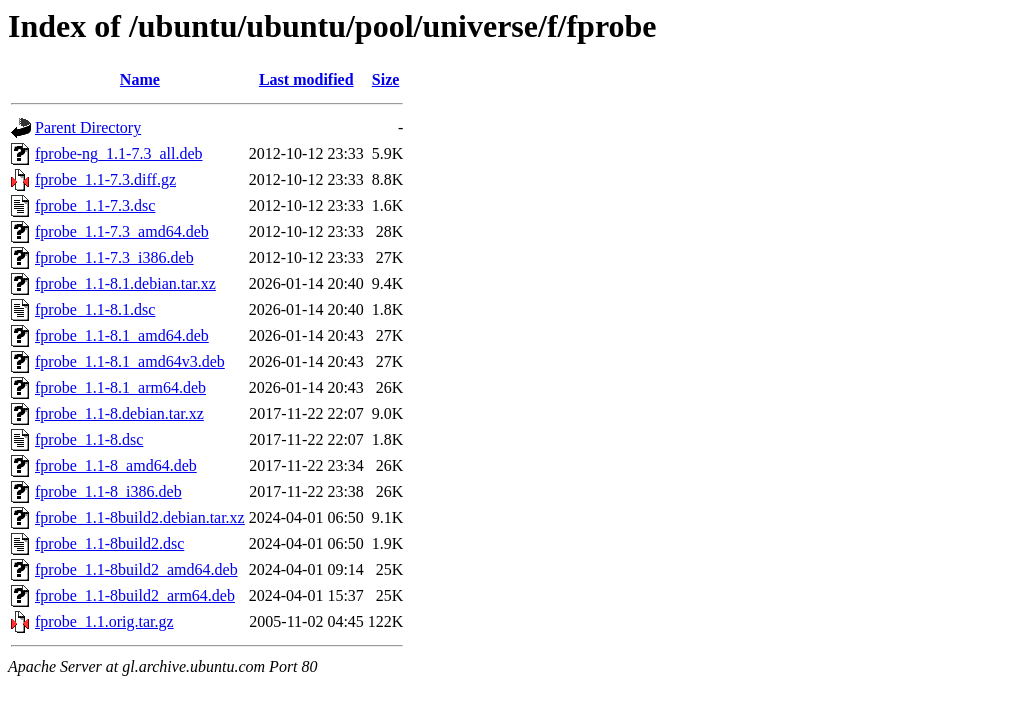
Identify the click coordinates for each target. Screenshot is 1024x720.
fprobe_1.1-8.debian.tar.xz (119, 413)
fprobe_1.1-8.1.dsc (95, 309)
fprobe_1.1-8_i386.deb (108, 491)
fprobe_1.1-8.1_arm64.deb (120, 387)
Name (140, 79)
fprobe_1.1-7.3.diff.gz (105, 179)
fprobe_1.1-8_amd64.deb (116, 465)
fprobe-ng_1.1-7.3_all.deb (119, 153)
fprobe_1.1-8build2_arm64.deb (135, 595)
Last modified (306, 79)
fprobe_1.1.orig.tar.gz (104, 621)
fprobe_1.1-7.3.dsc (95, 205)
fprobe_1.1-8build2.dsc (109, 543)
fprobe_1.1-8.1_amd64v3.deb (130, 361)
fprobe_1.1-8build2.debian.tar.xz (140, 517)
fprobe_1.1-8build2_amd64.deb (136, 569)
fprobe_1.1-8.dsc (89, 439)
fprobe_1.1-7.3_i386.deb (114, 257)
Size (386, 79)
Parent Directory (88, 127)
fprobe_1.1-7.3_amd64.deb (122, 231)
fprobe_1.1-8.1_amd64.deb (122, 335)
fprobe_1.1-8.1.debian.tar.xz (125, 283)
